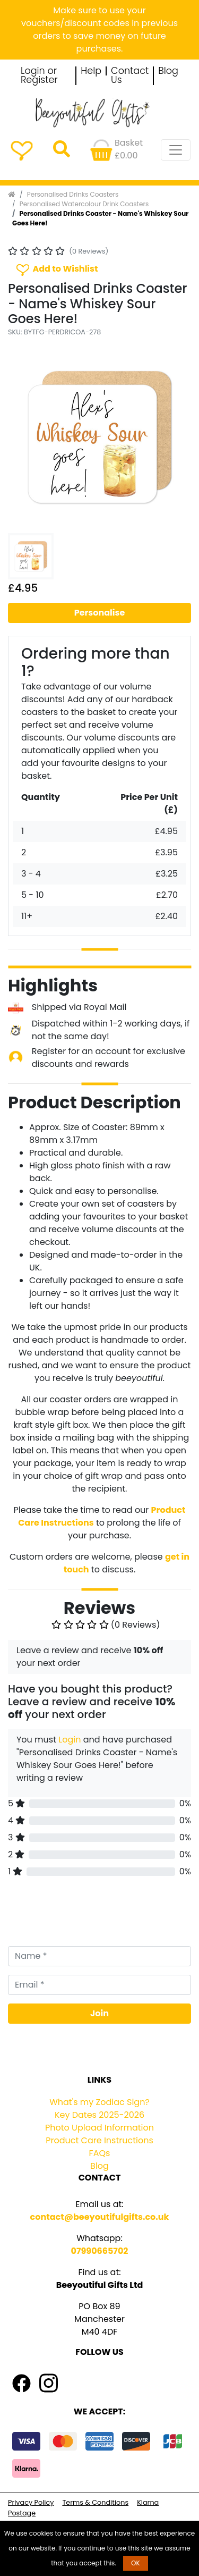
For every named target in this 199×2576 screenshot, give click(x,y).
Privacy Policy (31, 2502)
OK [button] (135, 2562)
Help (91, 71)
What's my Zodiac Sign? (99, 2102)
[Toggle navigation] (176, 150)
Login (69, 1739)
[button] (22, 437)
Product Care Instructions (99, 2140)
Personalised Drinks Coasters (73, 194)
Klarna (148, 2502)
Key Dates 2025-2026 (99, 2115)
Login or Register (39, 75)
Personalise (99, 613)
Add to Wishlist (56, 269)
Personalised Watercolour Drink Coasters (84, 203)
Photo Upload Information (99, 2128)
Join (99, 2013)
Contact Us (130, 75)
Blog (168, 71)
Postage (22, 2513)
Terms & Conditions (95, 2502)
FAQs (99, 2153)
